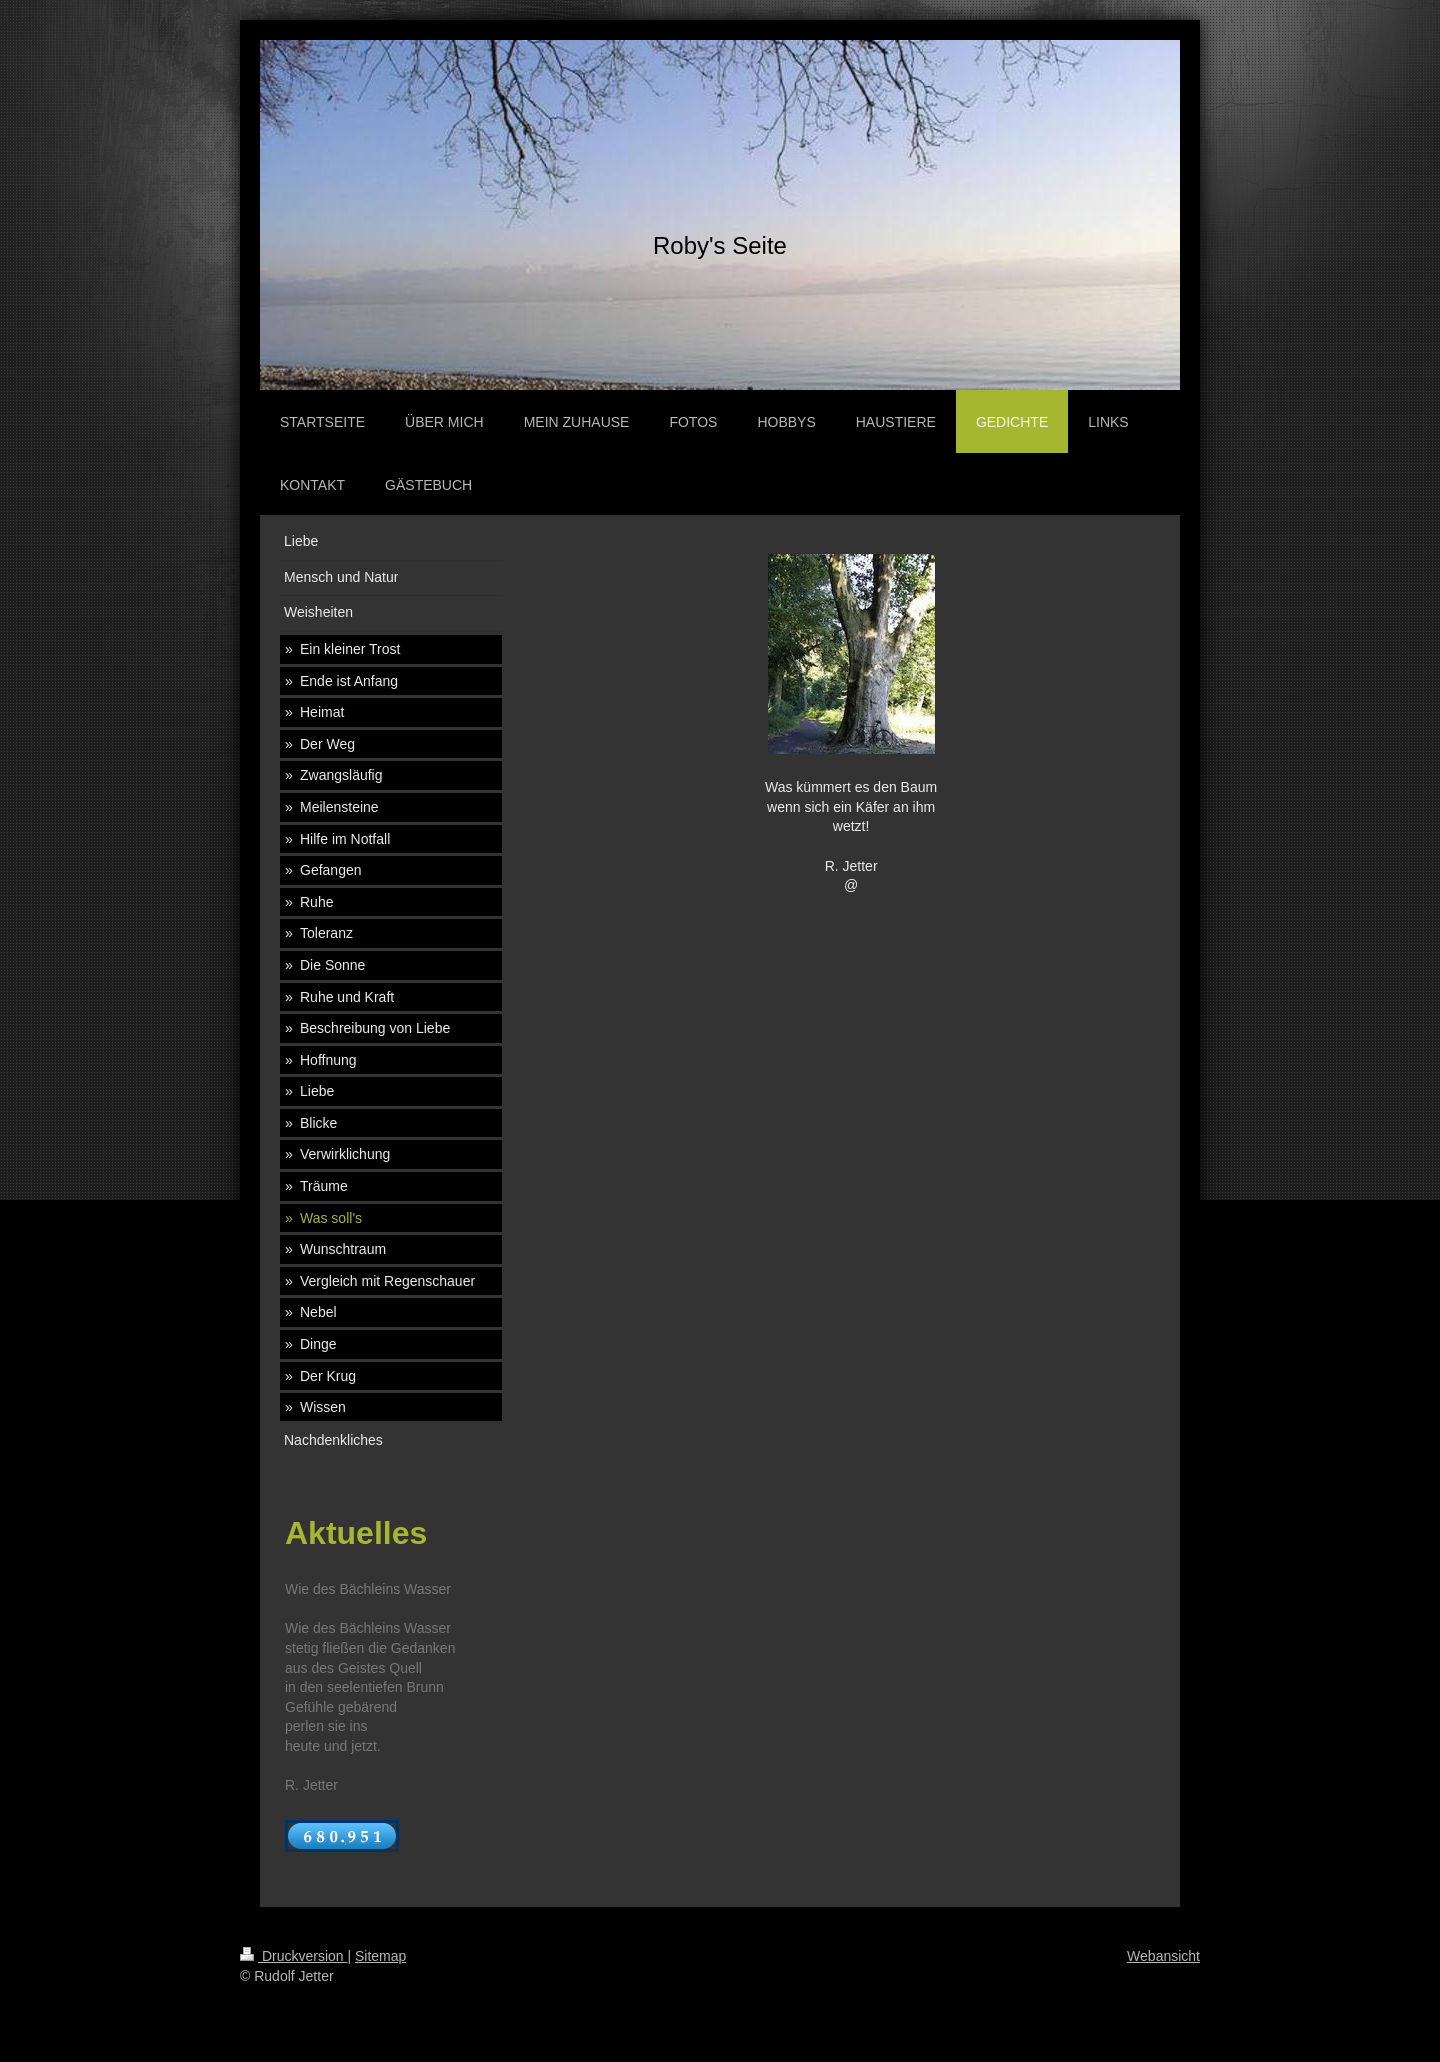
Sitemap (380, 1956)
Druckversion (293, 1956)
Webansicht (1163, 1956)
